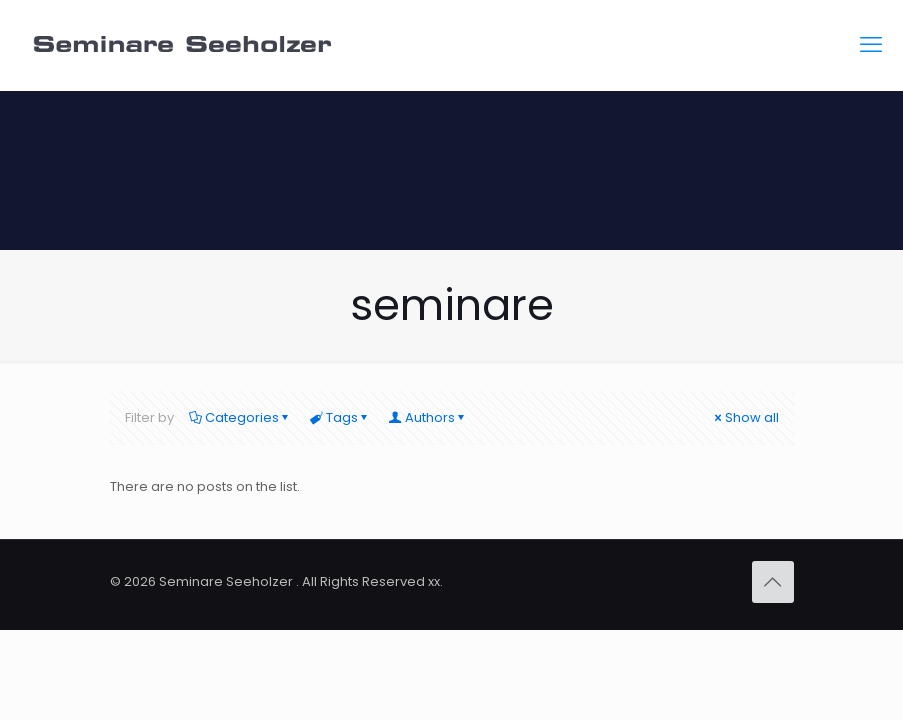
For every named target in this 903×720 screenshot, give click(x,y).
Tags (340, 417)
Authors (428, 417)
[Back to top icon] (773, 582)
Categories (240, 417)
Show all (745, 417)
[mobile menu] (871, 45)
